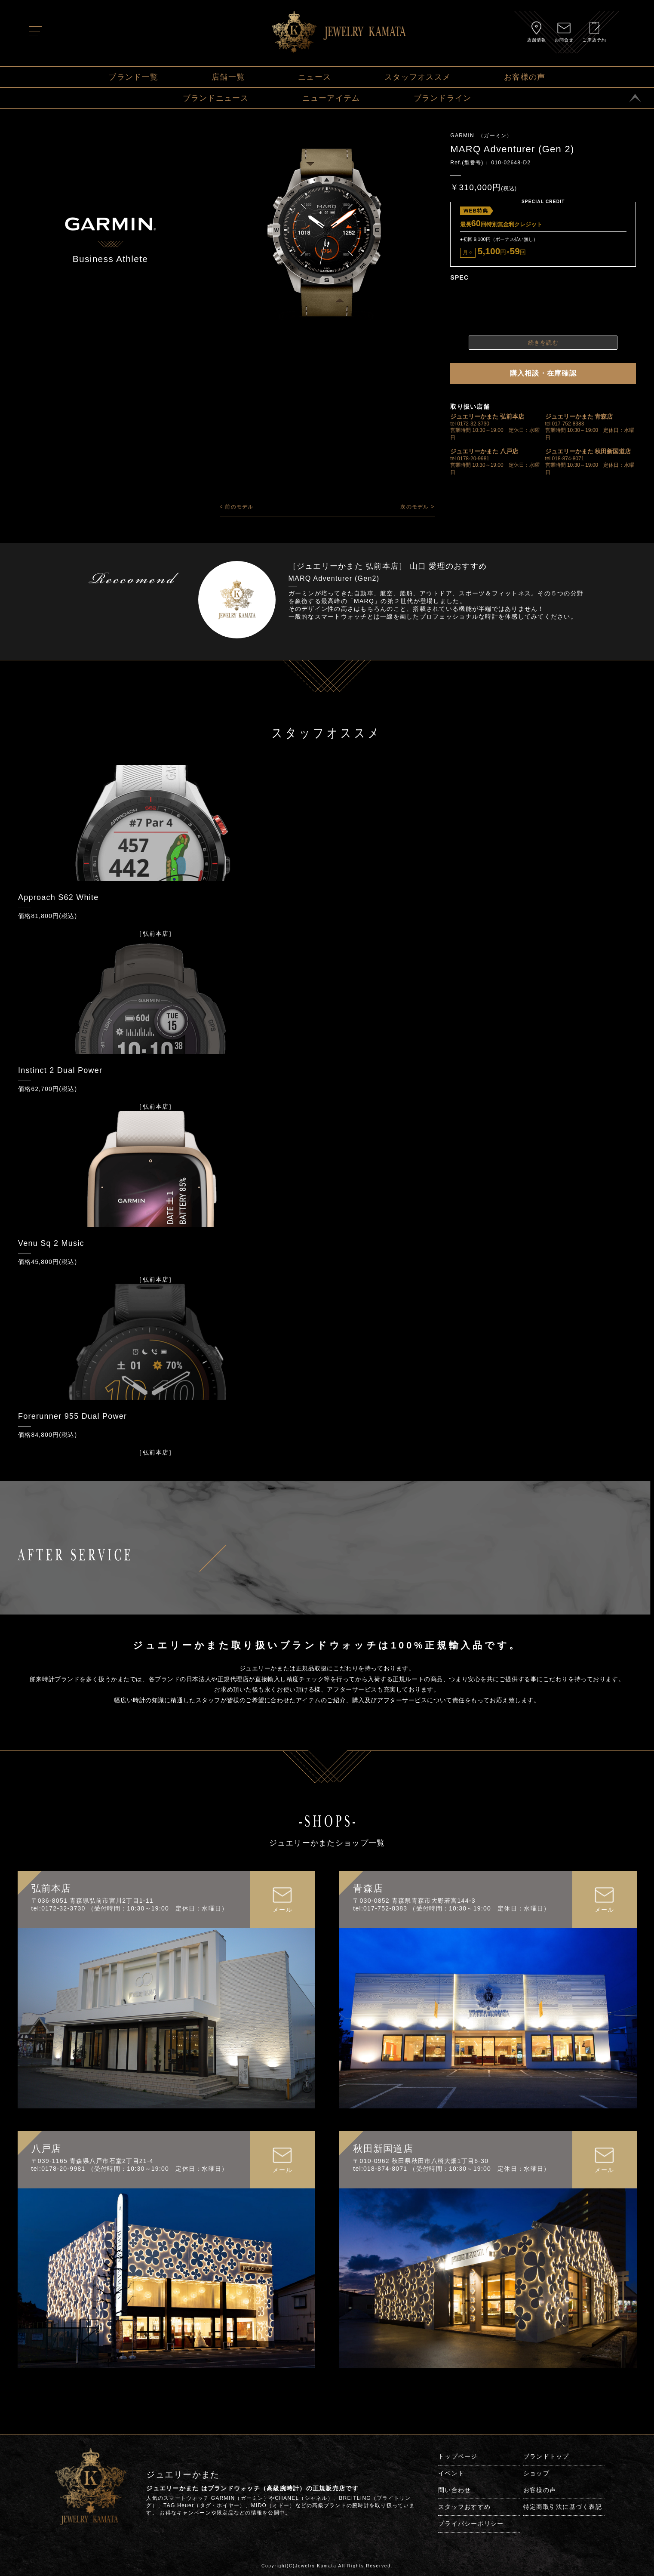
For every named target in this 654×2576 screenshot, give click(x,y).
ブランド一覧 (133, 77)
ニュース (314, 77)
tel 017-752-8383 (564, 424)
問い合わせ (454, 2490)
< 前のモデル (237, 507)
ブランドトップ (546, 2456)
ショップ (536, 2473)
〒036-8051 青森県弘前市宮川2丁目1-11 (92, 1900)
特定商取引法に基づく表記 (562, 2506)
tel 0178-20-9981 (469, 459)
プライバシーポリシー (471, 2523)
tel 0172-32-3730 (469, 424)
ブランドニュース (216, 98)
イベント (451, 2473)
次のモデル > (417, 507)
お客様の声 (524, 77)
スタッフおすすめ (464, 2506)
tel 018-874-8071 (564, 459)
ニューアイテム (331, 98)
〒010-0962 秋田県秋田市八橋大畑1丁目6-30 (420, 2160)
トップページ (458, 2456)
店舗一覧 (228, 77)
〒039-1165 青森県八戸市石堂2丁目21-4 (92, 2160)
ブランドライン (443, 98)
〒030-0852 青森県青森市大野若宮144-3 (414, 1900)
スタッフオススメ (417, 77)
